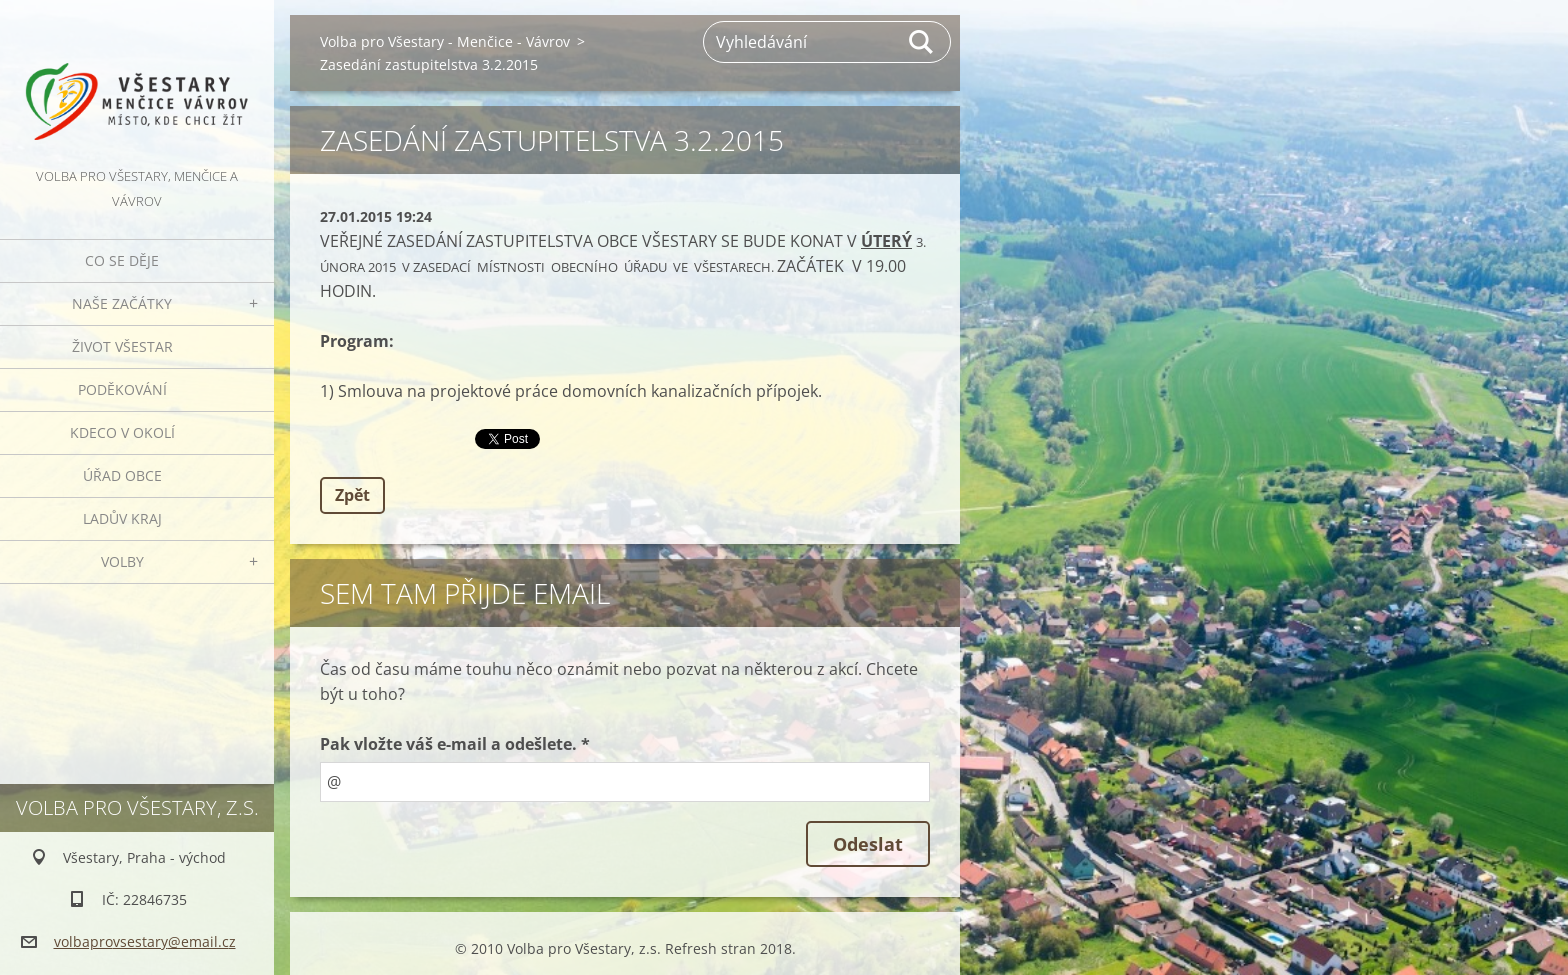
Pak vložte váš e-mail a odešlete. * (455, 744)
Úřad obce (122, 475)
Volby (122, 561)
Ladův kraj (122, 518)
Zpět (352, 495)
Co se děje (122, 260)
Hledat (922, 42)
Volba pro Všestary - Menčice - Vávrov (445, 41)
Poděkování (122, 389)
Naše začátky (122, 303)
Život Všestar (122, 346)
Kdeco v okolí (122, 432)
